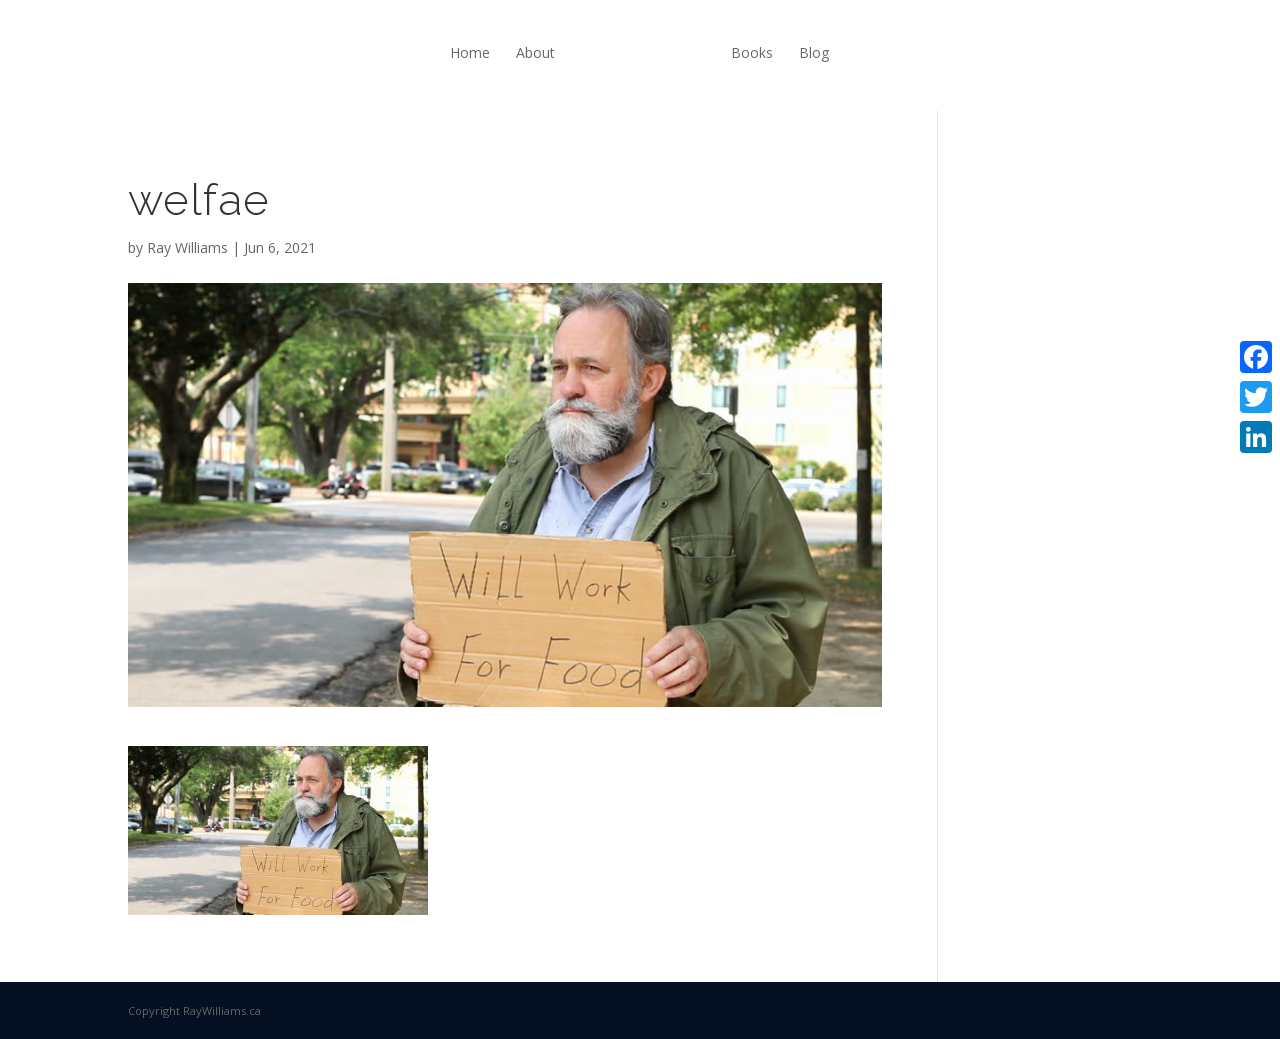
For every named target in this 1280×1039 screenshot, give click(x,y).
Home (470, 52)
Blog (814, 52)
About (535, 52)
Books (752, 52)
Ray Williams (187, 247)
